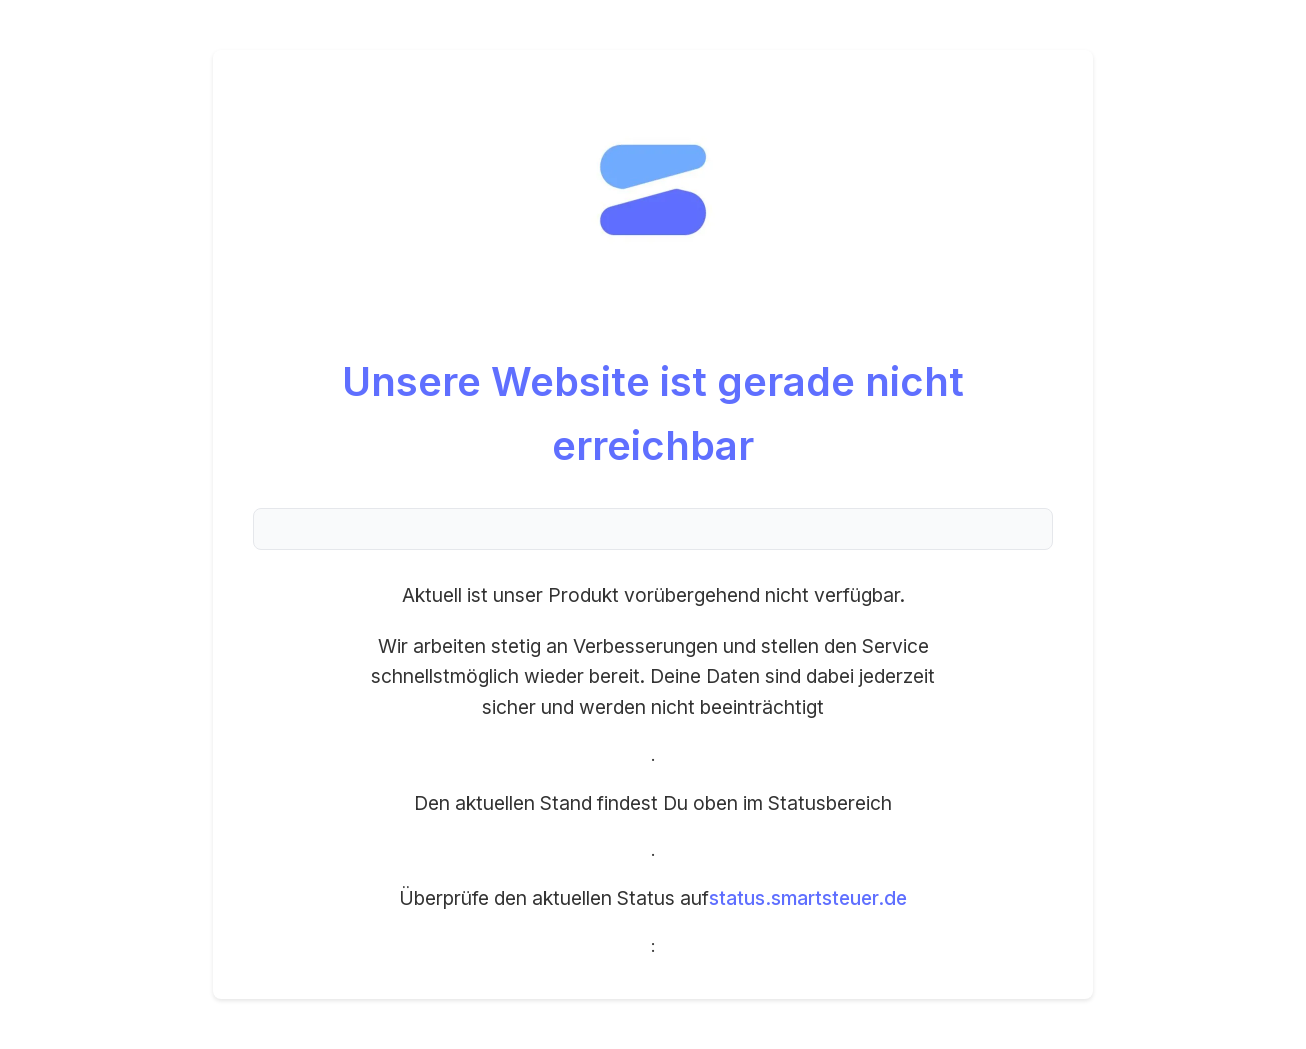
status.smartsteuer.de (808, 898)
